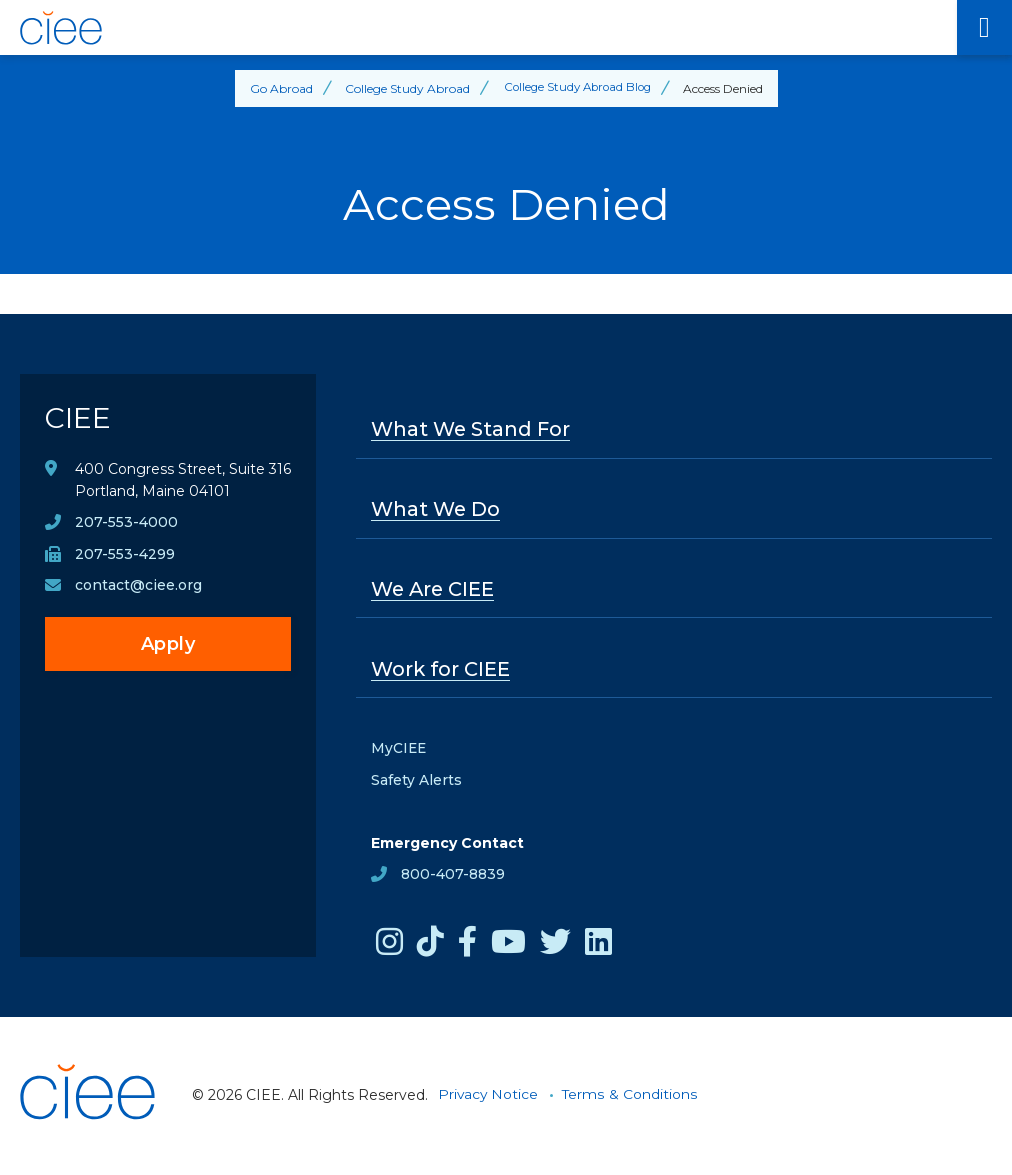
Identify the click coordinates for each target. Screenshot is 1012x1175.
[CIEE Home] (478, 28)
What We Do (437, 510)
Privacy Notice (489, 1097)
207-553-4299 (125, 557)
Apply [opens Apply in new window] (168, 647)
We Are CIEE (434, 591)
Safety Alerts (416, 783)
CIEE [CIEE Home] (78, 419)
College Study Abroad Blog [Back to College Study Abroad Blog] (577, 88)
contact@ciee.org (138, 589)
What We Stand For (472, 430)
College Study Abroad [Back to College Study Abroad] (403, 88)
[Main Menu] (984, 27)
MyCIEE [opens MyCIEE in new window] (399, 751)
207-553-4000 (126, 525)
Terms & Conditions (631, 1097)
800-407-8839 (453, 877)
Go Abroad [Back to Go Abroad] (277, 88)
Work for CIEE (441, 671)
